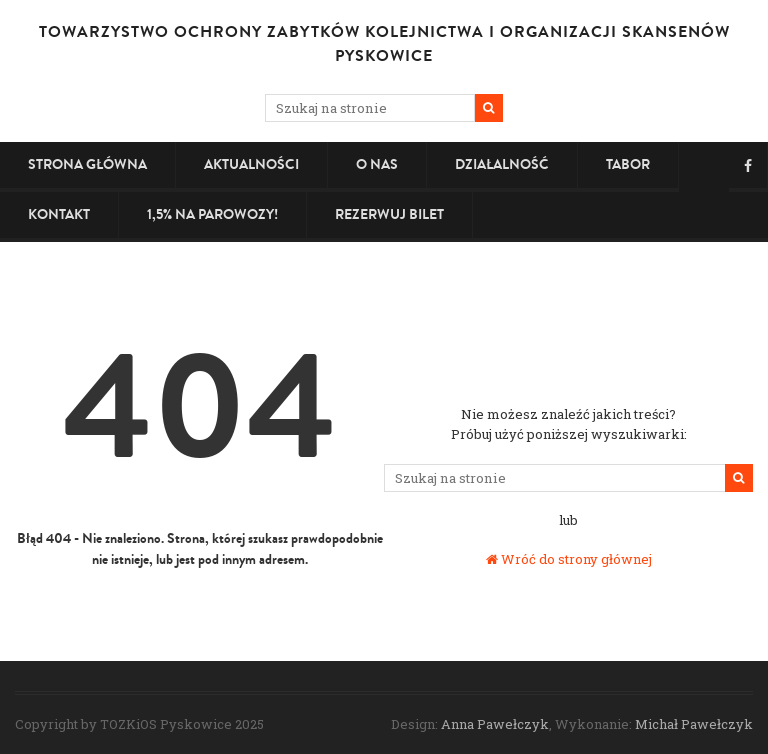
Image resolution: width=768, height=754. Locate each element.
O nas (377, 164)
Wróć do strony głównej (569, 559)
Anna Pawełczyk (495, 724)
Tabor (628, 164)
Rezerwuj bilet (389, 214)
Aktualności (251, 164)
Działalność (502, 164)
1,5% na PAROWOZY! (212, 214)
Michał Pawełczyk (694, 724)
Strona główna (87, 164)
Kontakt (59, 214)
